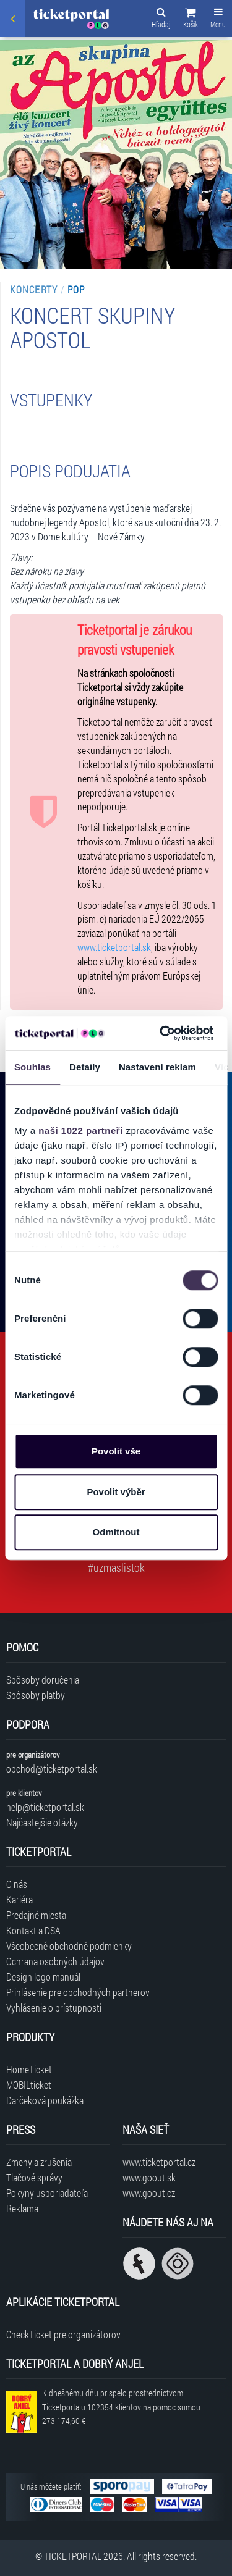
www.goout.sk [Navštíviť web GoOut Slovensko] (149, 2177)
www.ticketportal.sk (114, 947)
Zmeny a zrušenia (39, 2161)
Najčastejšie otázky (42, 1822)
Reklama (22, 2208)
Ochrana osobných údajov (55, 1961)
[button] (190, 20)
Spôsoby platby (35, 1695)
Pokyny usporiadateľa (47, 2192)
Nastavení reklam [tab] (157, 1067)
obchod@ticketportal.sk (51, 1768)
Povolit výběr (116, 1492)
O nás (16, 1883)
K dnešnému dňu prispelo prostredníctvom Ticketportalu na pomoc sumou (121, 2407)
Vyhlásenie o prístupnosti (53, 2007)
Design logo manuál (43, 1976)
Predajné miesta (36, 1914)
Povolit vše (116, 1451)
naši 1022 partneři (80, 1130)
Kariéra (19, 1899)
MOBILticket (28, 2084)
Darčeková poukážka (45, 2100)
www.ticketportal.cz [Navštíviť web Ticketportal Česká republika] (158, 2161)
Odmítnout (116, 1532)
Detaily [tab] (84, 1067)
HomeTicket (29, 2069)
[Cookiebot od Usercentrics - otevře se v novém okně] (161, 1033)
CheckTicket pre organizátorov (63, 2334)
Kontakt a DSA (33, 1930)
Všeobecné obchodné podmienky (69, 1945)
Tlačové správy (34, 2177)
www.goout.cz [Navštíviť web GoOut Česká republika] (148, 2192)
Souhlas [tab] (32, 1067)
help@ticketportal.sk (45, 1806)
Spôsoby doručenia (42, 1679)
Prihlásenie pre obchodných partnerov (78, 1992)
